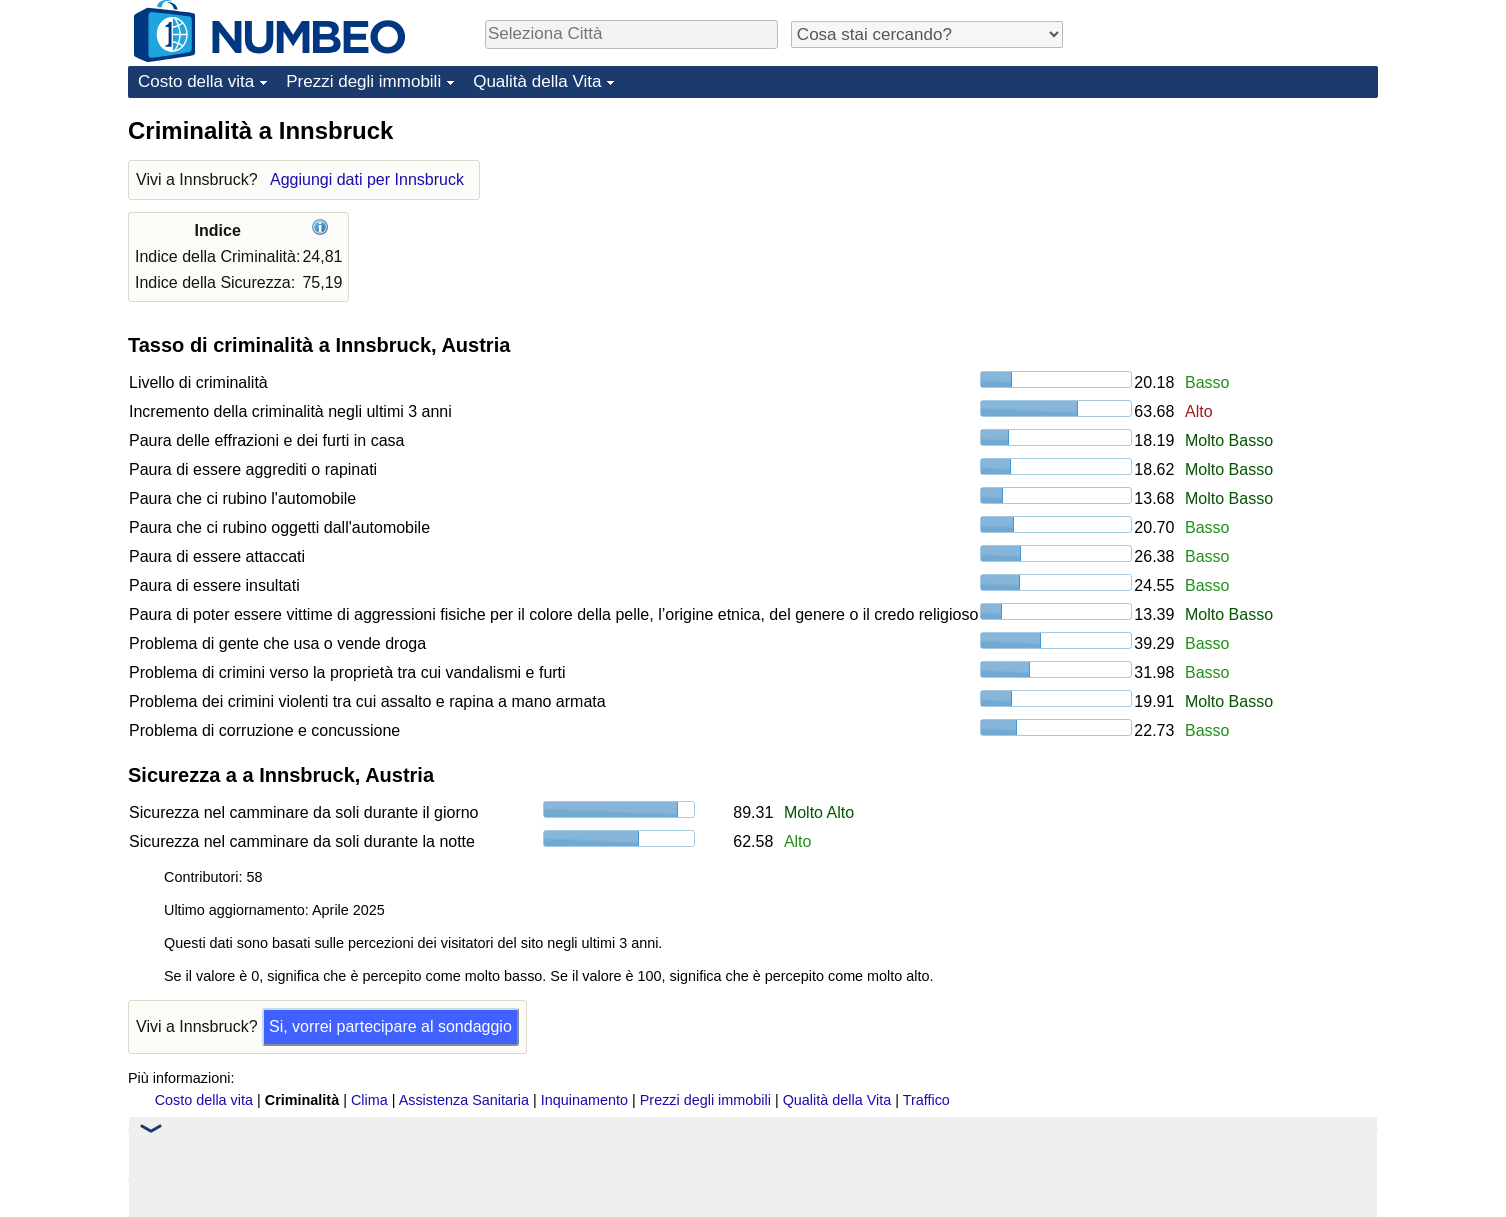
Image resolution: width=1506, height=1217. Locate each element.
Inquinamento (584, 1100)
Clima (369, 1100)
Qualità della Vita (537, 81)
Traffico (926, 1100)
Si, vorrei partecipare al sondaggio (390, 1026)
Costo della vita (196, 81)
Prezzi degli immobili (363, 81)
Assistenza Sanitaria (464, 1100)
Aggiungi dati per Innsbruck (367, 179)
